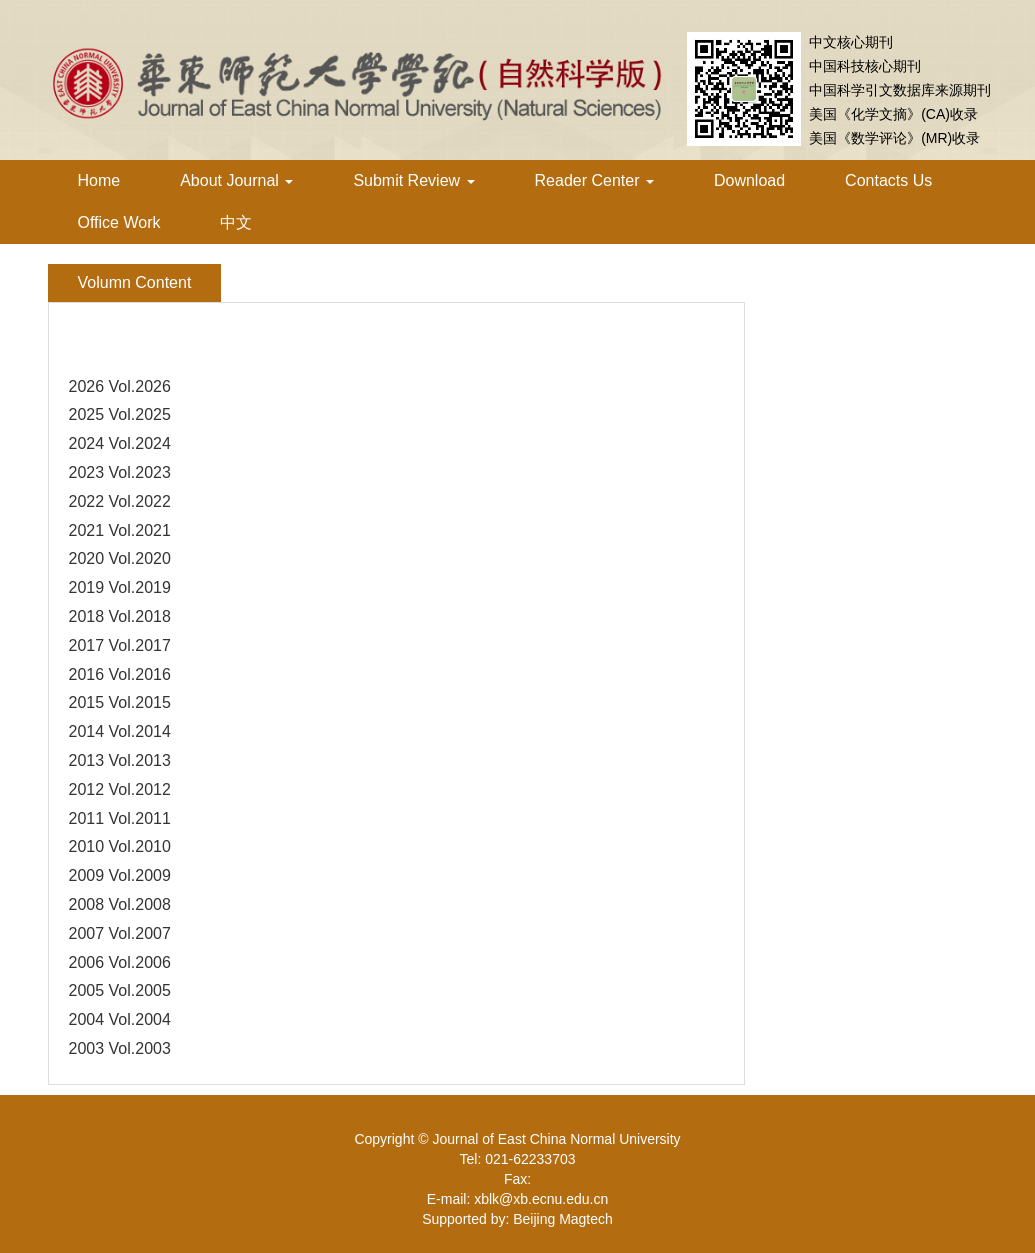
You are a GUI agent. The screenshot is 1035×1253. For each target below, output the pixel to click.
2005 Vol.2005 (120, 990)
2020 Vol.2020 (120, 558)
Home (99, 180)
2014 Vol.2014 (120, 731)
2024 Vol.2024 (120, 443)
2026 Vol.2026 (120, 386)
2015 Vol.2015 (120, 702)
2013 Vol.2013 (120, 760)
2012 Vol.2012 (120, 789)
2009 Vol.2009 (120, 875)
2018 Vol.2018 (120, 616)
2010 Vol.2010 (120, 846)
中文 (236, 222)
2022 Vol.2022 (120, 501)
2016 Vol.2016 (120, 674)
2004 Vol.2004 (120, 1019)
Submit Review (413, 180)
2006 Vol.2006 (120, 962)
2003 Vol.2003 (120, 1048)
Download (749, 180)
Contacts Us (888, 180)
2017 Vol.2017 (120, 645)
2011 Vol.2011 (120, 818)
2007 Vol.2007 (120, 933)
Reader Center (594, 180)
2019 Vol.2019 (120, 587)
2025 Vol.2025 (120, 414)
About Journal (236, 180)
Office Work (119, 222)
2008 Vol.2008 (120, 904)
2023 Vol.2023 (120, 472)
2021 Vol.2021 (120, 530)
